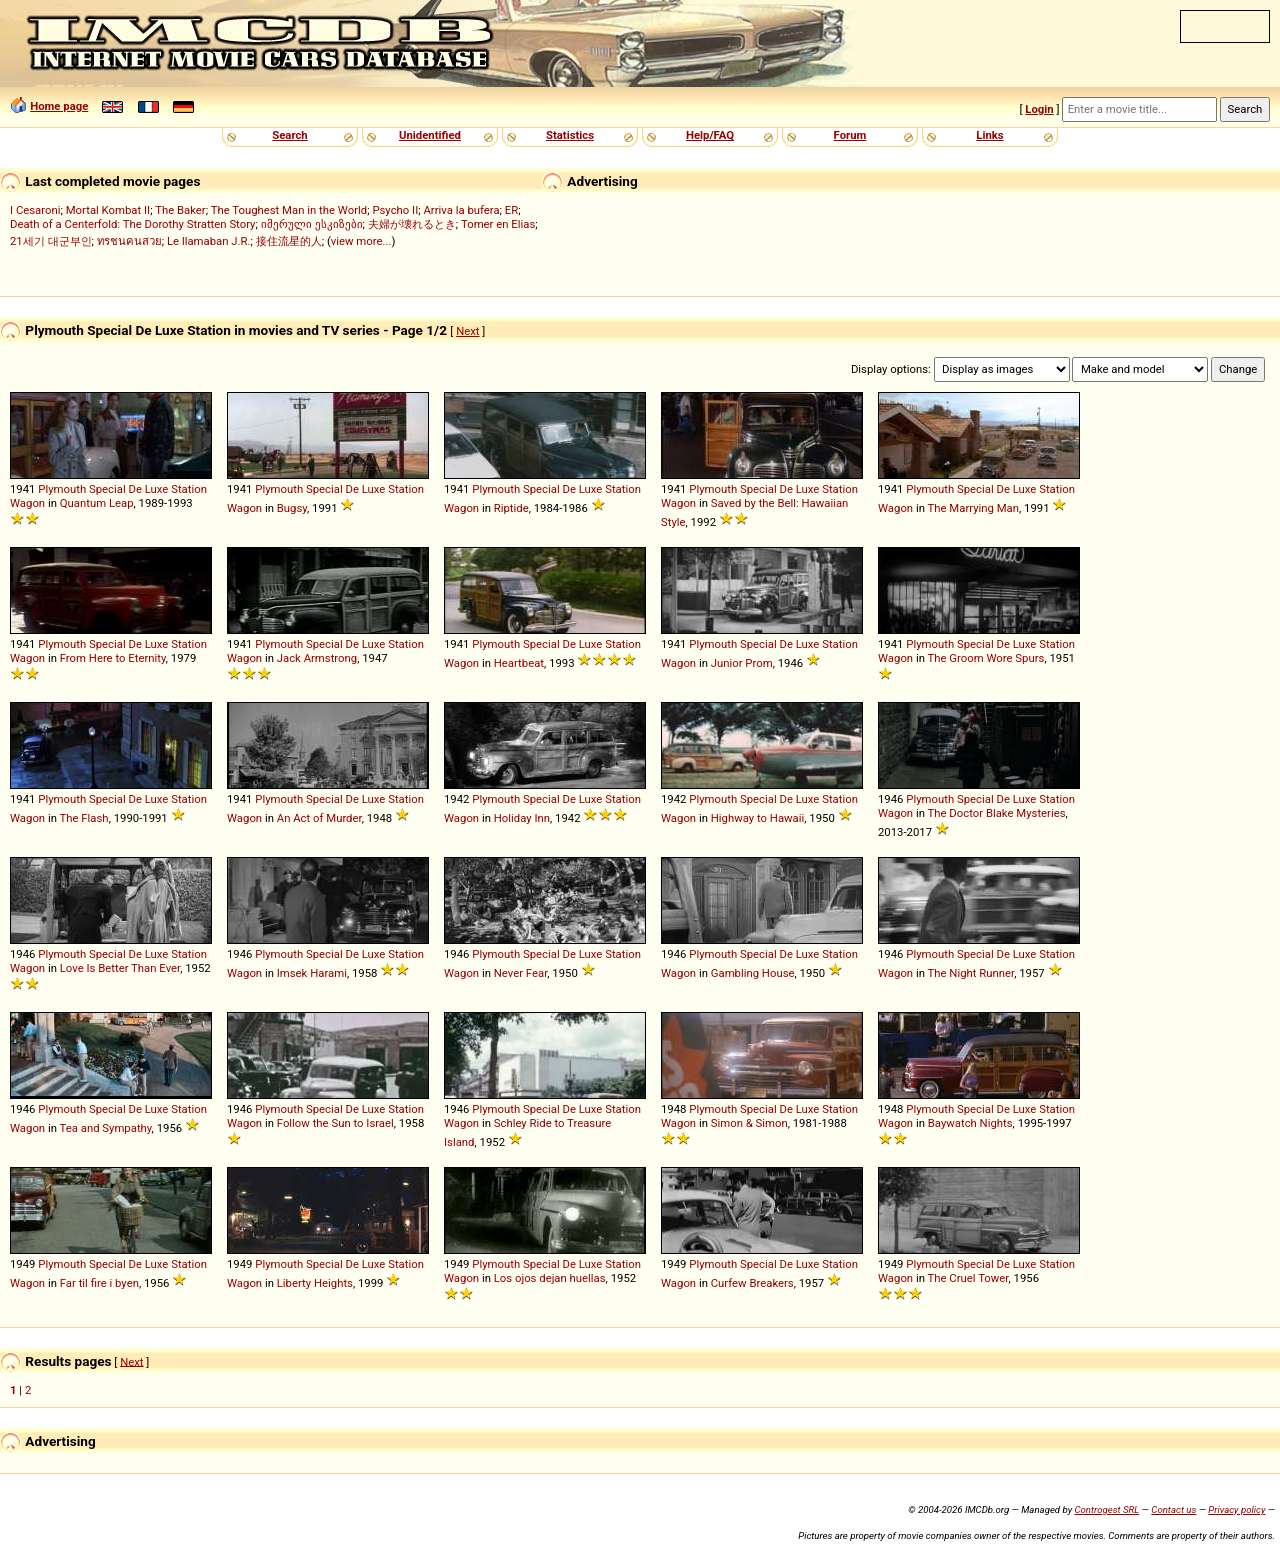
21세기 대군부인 (51, 241)
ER (511, 210)
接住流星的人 (289, 241)
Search (289, 135)
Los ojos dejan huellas (550, 1278)
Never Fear (521, 973)
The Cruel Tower (968, 1278)
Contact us (1173, 1509)
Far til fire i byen (99, 1283)
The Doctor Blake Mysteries (997, 813)
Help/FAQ (710, 135)
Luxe (157, 489)
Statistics (570, 135)
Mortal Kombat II (108, 210)
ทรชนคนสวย (129, 241)
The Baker (180, 210)
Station (189, 489)
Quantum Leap (97, 503)
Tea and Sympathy (106, 1128)
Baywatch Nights (970, 1123)
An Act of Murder (319, 818)
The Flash (84, 818)
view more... (361, 241)
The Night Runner (971, 973)
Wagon (27, 503)
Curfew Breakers (752, 1283)
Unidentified (430, 135)
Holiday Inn (522, 818)
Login (1039, 109)
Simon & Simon (749, 1123)
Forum (850, 135)
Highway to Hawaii (758, 818)
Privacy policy (1236, 1509)
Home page (59, 106)
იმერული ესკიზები (312, 224)
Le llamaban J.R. (208, 241)
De (134, 489)
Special (107, 489)
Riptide (511, 508)
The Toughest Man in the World (289, 210)
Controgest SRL (1106, 1509)
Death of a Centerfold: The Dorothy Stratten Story (132, 224)
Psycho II (395, 210)
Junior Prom (742, 663)
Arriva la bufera (461, 210)
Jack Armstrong (317, 658)
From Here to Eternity (113, 658)
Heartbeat (519, 663)
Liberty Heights (315, 1283)
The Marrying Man (974, 508)
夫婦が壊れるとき (412, 224)
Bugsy (292, 508)
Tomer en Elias (498, 224)
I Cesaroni (35, 210)
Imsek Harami (312, 973)
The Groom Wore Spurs (986, 658)
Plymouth (62, 489)
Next (467, 331)
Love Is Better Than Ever (120, 968)
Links (989, 135)
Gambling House (753, 973)
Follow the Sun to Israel (335, 1123)
